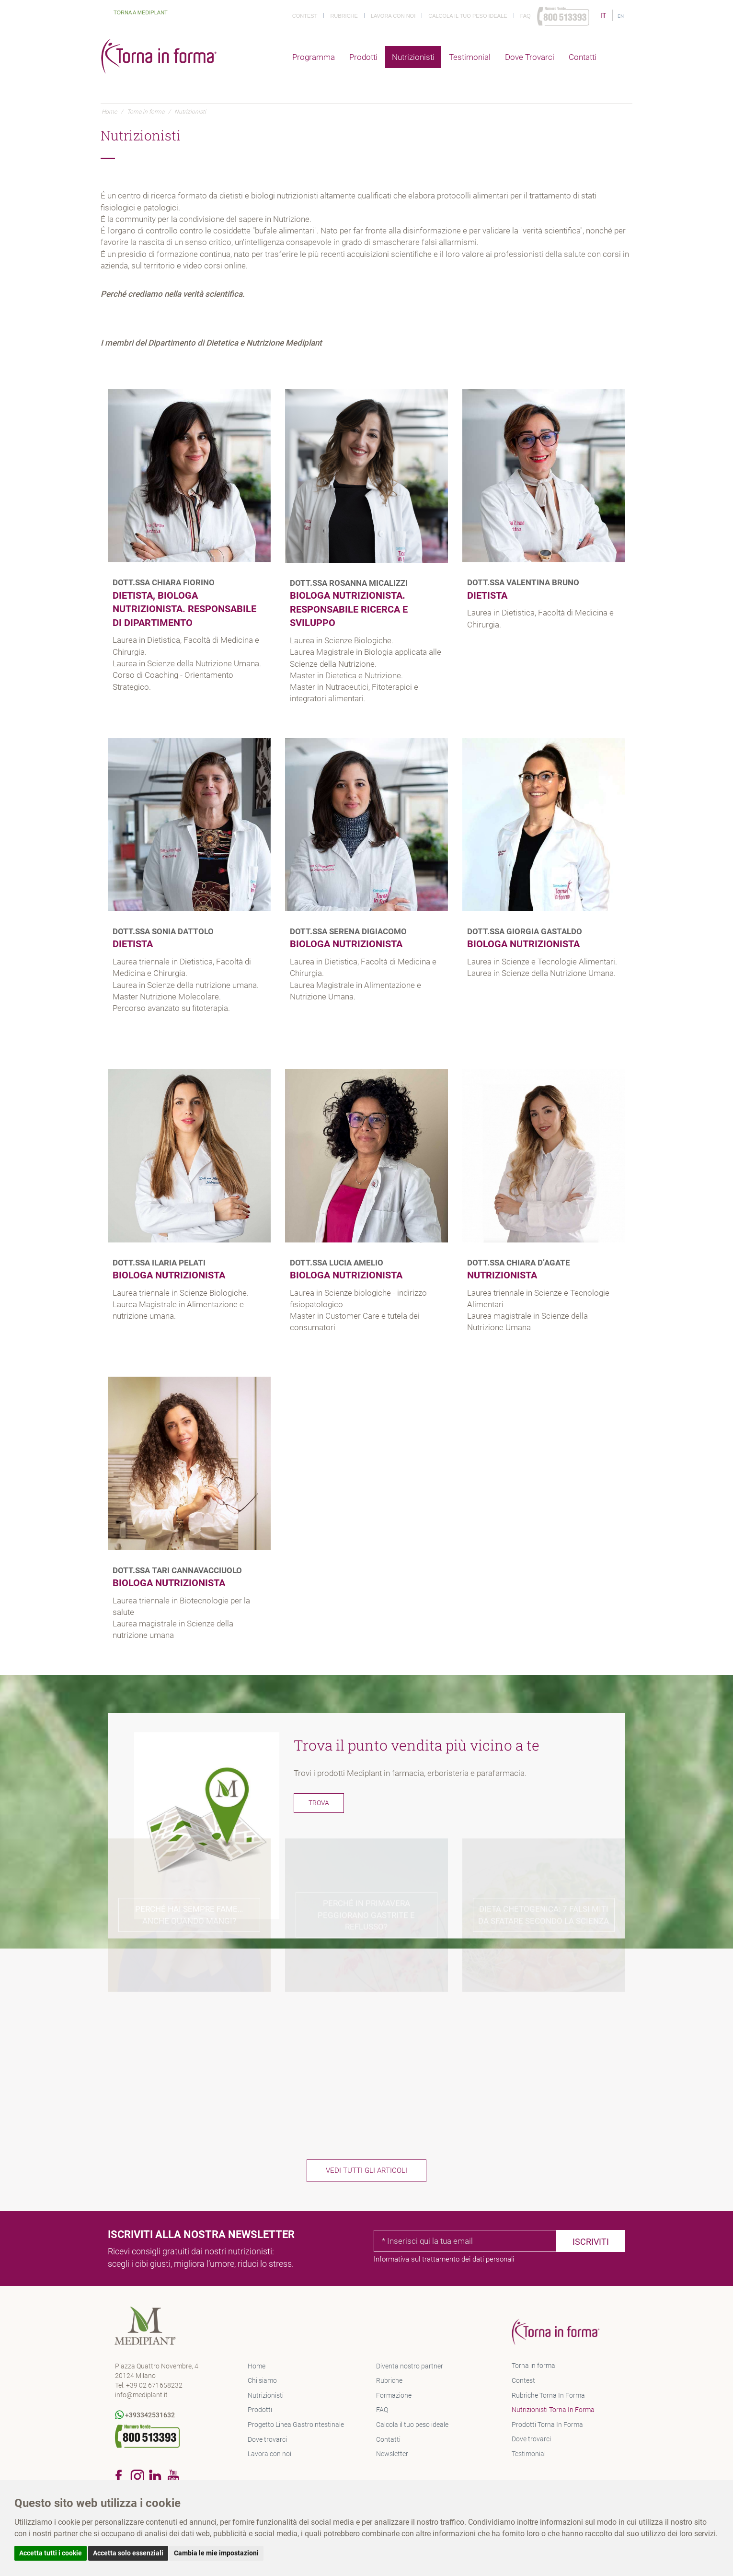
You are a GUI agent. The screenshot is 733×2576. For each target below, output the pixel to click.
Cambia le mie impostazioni (216, 2553)
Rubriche (343, 16)
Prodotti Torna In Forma (547, 2424)
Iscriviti (591, 2242)
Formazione (394, 2395)
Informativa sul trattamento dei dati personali (444, 2259)
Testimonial (470, 57)
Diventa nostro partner (409, 2366)
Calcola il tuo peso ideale (467, 16)
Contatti (582, 57)
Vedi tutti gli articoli (366, 2170)
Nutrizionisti (413, 57)
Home (109, 111)
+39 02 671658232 (154, 2385)
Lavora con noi (393, 16)
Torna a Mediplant (135, 12)
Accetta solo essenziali (128, 2553)
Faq (525, 16)
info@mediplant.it (141, 2395)
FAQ (382, 2410)
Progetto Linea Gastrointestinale (296, 2424)
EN (621, 16)
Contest (305, 16)
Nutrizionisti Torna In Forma (553, 2410)
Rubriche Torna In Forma (548, 2395)
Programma (313, 57)
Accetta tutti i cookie (50, 2553)
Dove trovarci (529, 57)
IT (603, 15)
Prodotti (363, 57)
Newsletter (392, 2454)
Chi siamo (262, 2380)
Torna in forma (145, 111)
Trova (319, 1803)
